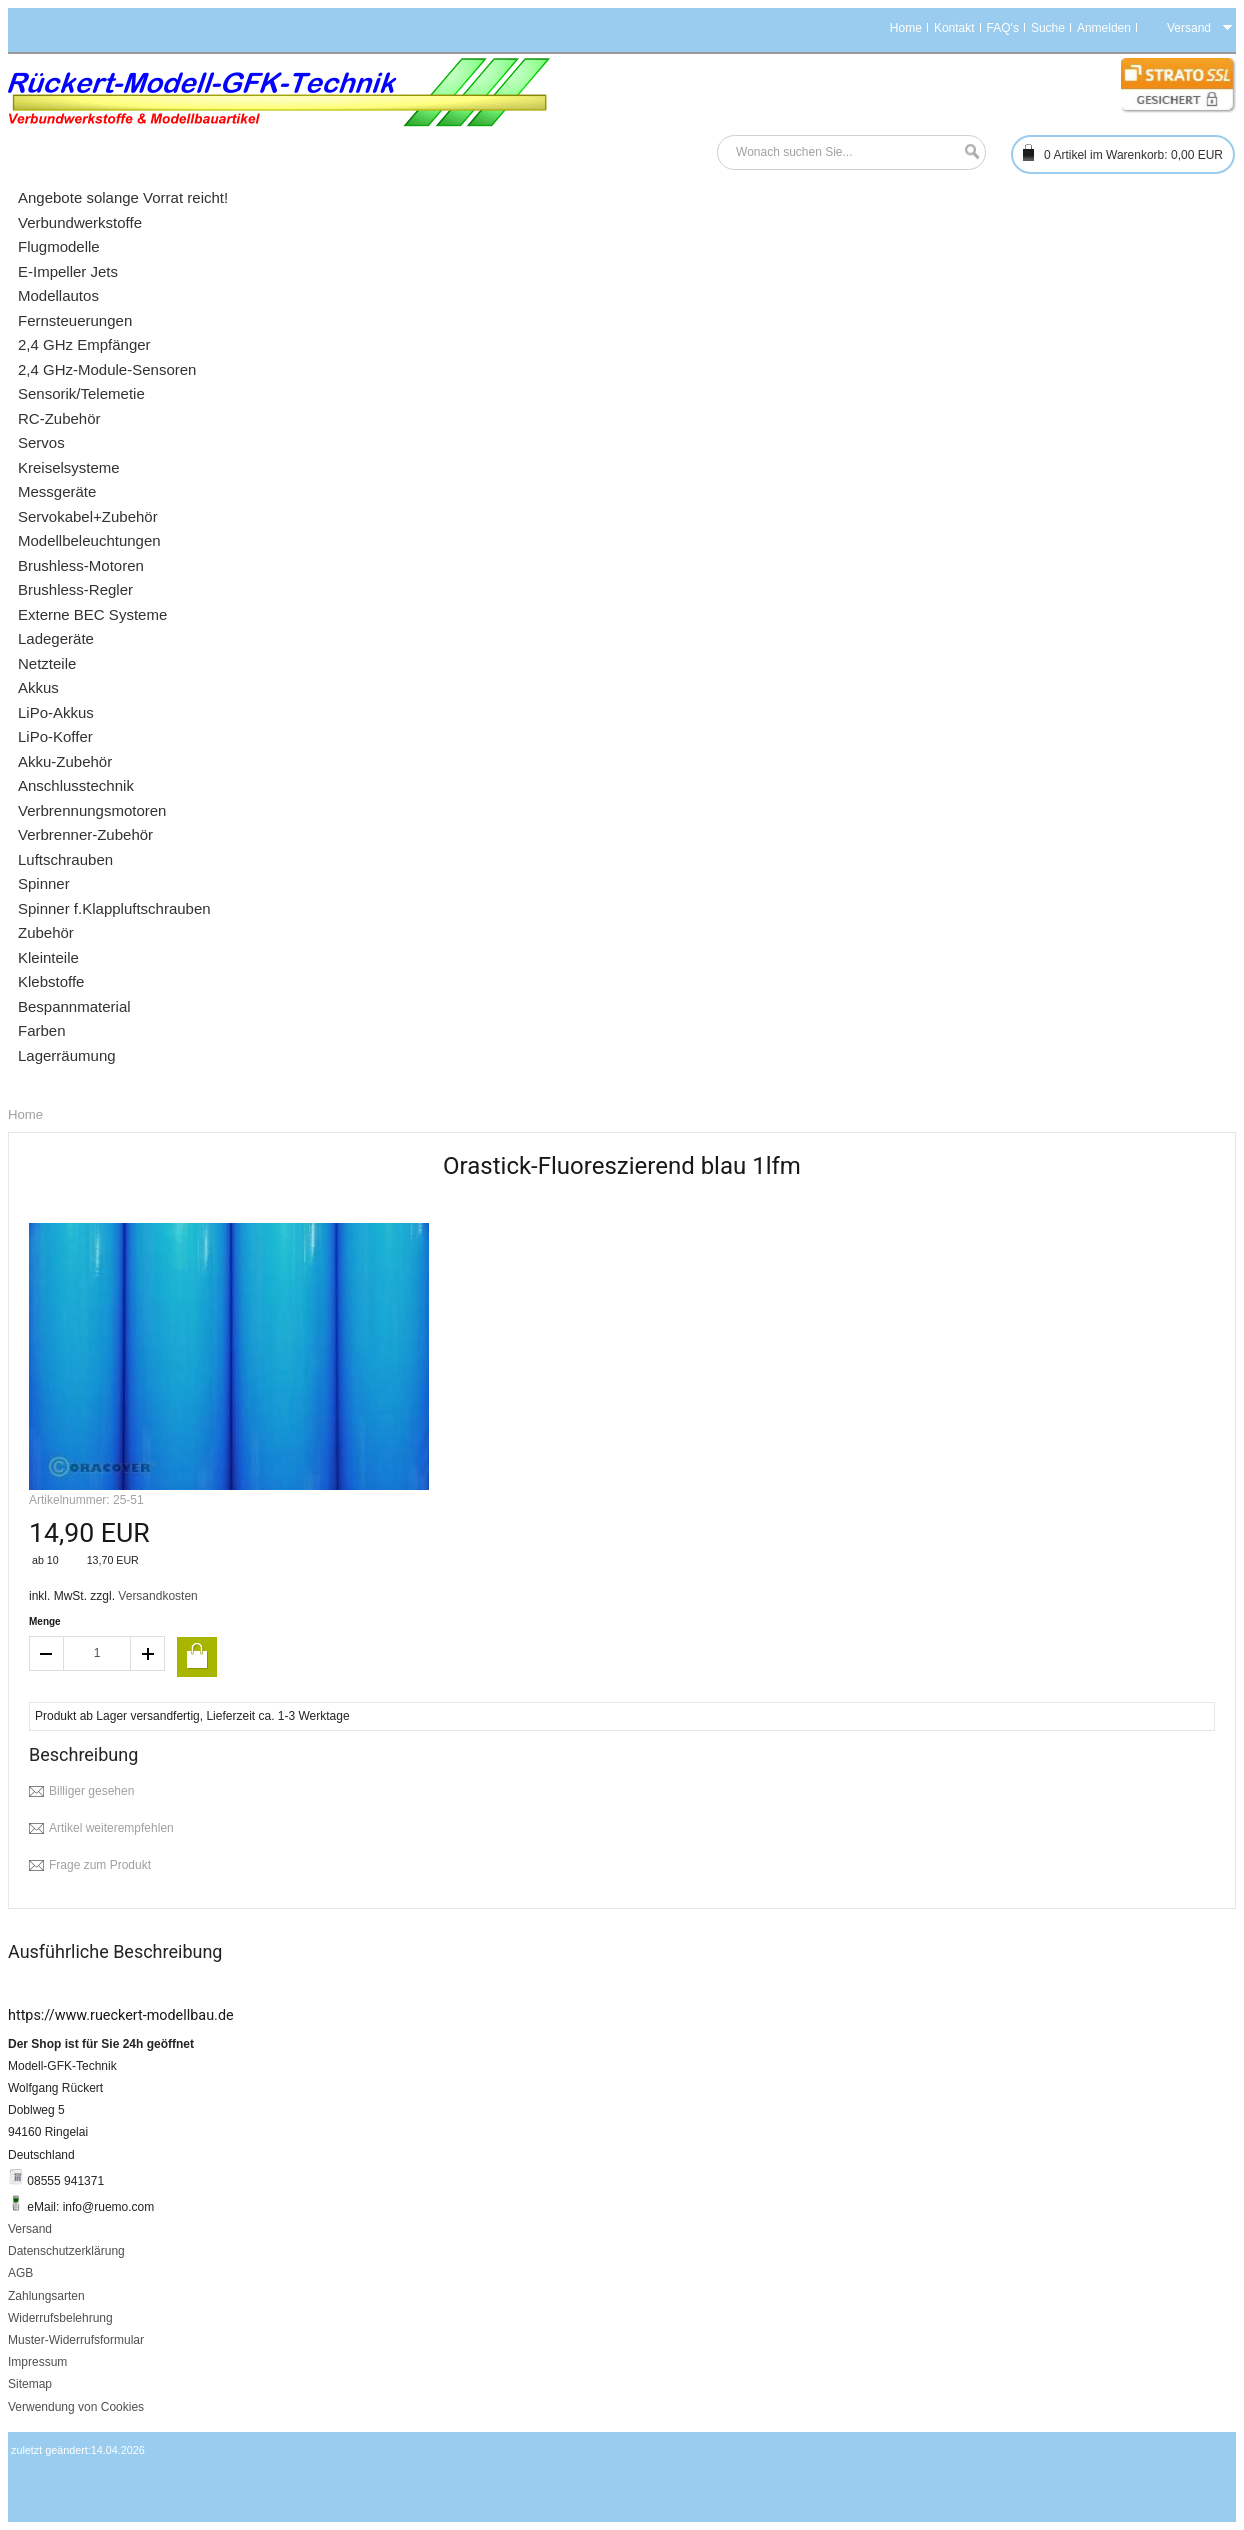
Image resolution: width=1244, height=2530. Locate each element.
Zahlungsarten (46, 2296)
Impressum (37, 2362)
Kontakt (954, 28)
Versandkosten (157, 1596)
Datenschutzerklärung (66, 2251)
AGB (20, 2273)
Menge (45, 1621)
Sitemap (30, 2384)
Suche (1048, 28)
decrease (46, 1653)
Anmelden (1104, 28)
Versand (30, 2229)
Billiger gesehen (91, 1791)
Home (906, 28)
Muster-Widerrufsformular (76, 2340)
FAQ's (1003, 28)
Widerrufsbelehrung (60, 2318)
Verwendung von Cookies (76, 2407)
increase (148, 1653)
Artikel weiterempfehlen (111, 1828)
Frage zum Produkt (100, 1865)
